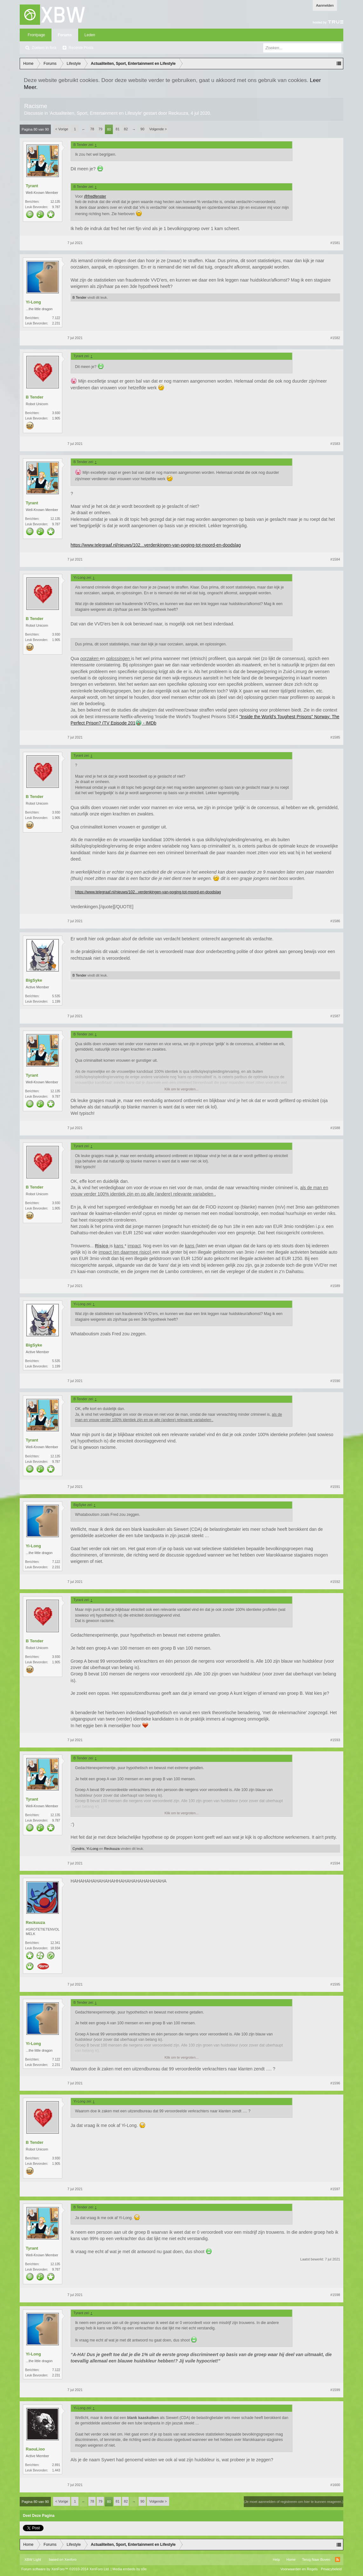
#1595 (335, 1984)
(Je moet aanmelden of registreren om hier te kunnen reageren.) (293, 2502)
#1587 (335, 1016)
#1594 (335, 1863)
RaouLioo (35, 2449)
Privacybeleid (331, 2569)
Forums (65, 35)
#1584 (335, 559)
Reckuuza (178, 113)
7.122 (56, 318)
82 (126, 129)
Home (291, 2559)
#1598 (335, 2295)
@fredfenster (95, 196)
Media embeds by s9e (130, 2569)
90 (142, 129)
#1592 (335, 1582)
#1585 (335, 737)
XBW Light (32, 2559)
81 (118, 129)
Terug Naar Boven (316, 2559)
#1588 (335, 1128)
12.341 (55, 1943)
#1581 (335, 243)
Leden (90, 35)
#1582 (335, 338)
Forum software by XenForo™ (65, 2569)
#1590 (335, 1381)
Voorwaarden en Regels (299, 2569)
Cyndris (78, 1848)
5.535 (56, 996)
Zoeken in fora (44, 47)
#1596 (335, 2083)
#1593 (335, 1740)
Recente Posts (81, 47)
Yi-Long (33, 302)
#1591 (335, 1487)
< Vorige (61, 129)
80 (109, 129)
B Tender (79, 297)
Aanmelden (325, 5)
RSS (337, 2559)
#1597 (335, 2189)
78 (92, 129)
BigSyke (34, 980)
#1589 (335, 1286)
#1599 (335, 2390)
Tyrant (32, 185)
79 (100, 129)
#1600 (335, 2485)
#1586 (335, 921)
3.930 (56, 413)
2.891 (56, 2465)
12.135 (55, 201)
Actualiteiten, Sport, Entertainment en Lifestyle (95, 113)
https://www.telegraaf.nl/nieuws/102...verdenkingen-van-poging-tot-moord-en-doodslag (156, 545)
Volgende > (158, 129)
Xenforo (70, 2559)
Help (276, 2559)
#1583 (335, 444)
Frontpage (36, 35)
